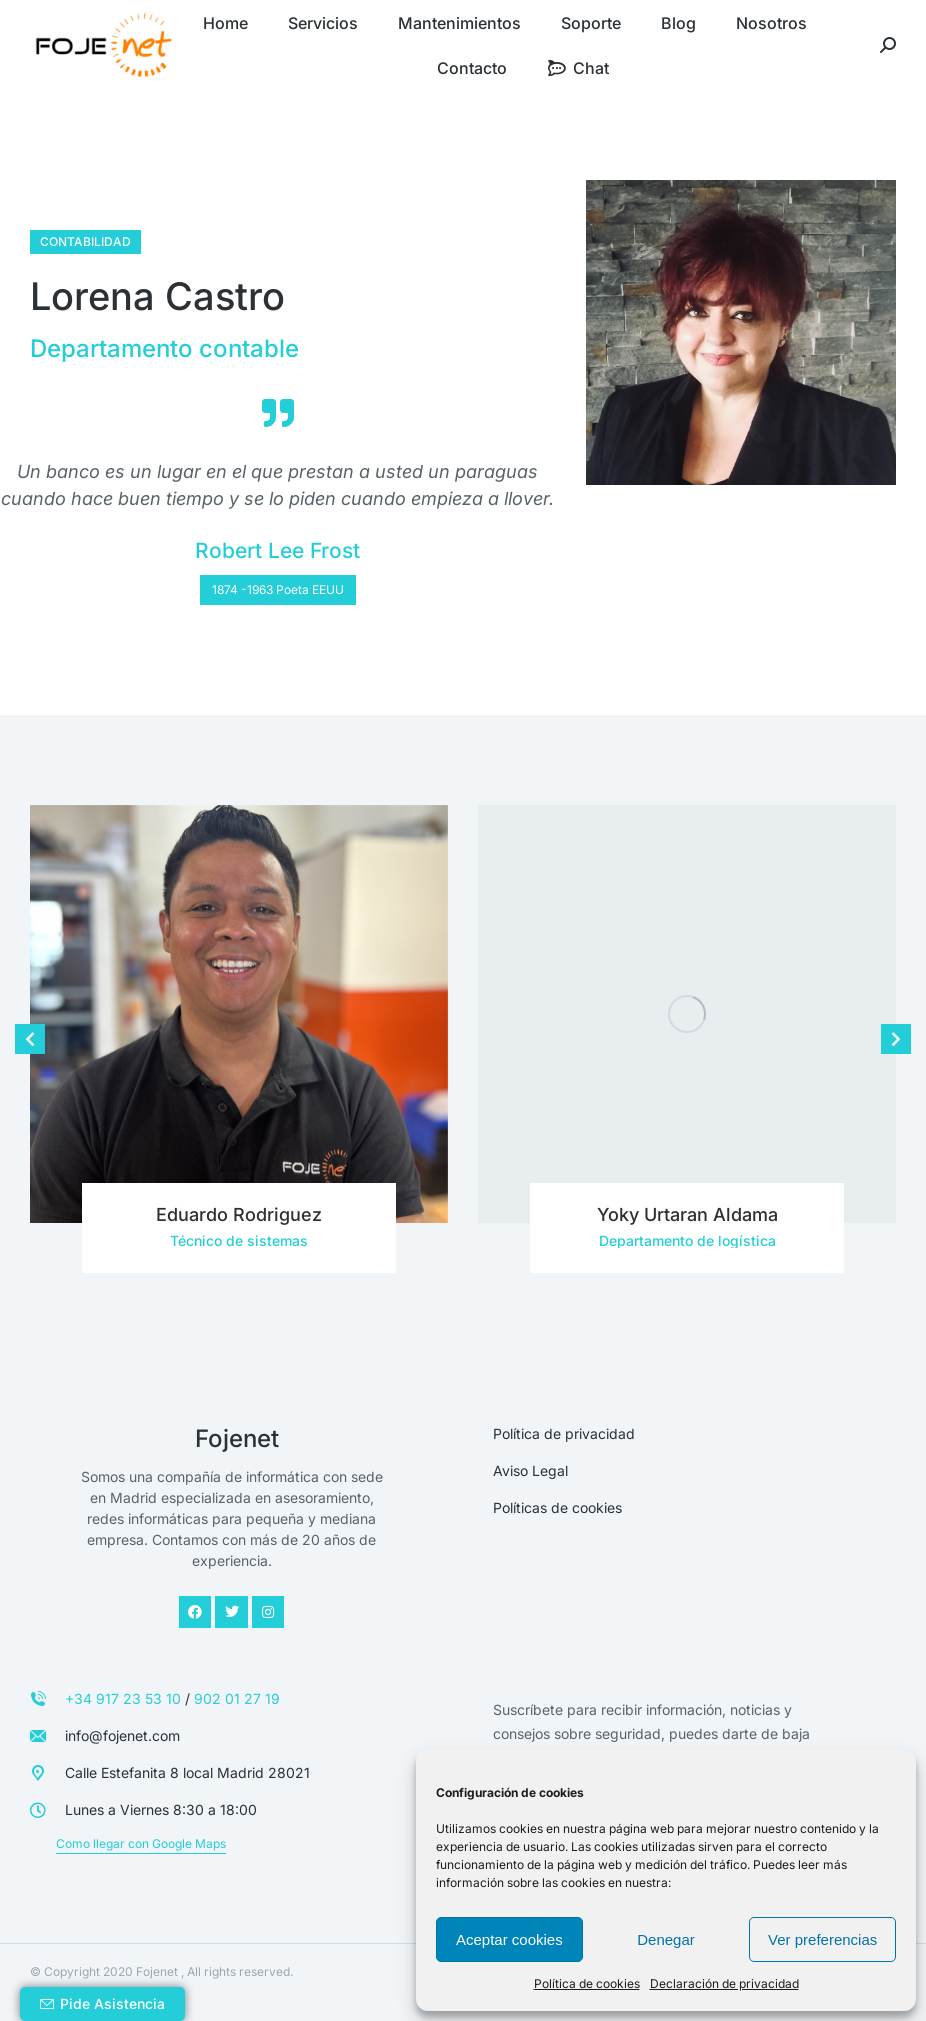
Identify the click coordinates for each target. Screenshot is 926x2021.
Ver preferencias (822, 1939)
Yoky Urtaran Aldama (687, 1214)
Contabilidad (85, 241)
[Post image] (239, 1014)
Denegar (666, 1939)
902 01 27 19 (237, 1698)
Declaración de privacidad (724, 1983)
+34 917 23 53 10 (123, 1698)
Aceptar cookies (509, 1939)
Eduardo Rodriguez (239, 1214)
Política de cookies (587, 1983)
